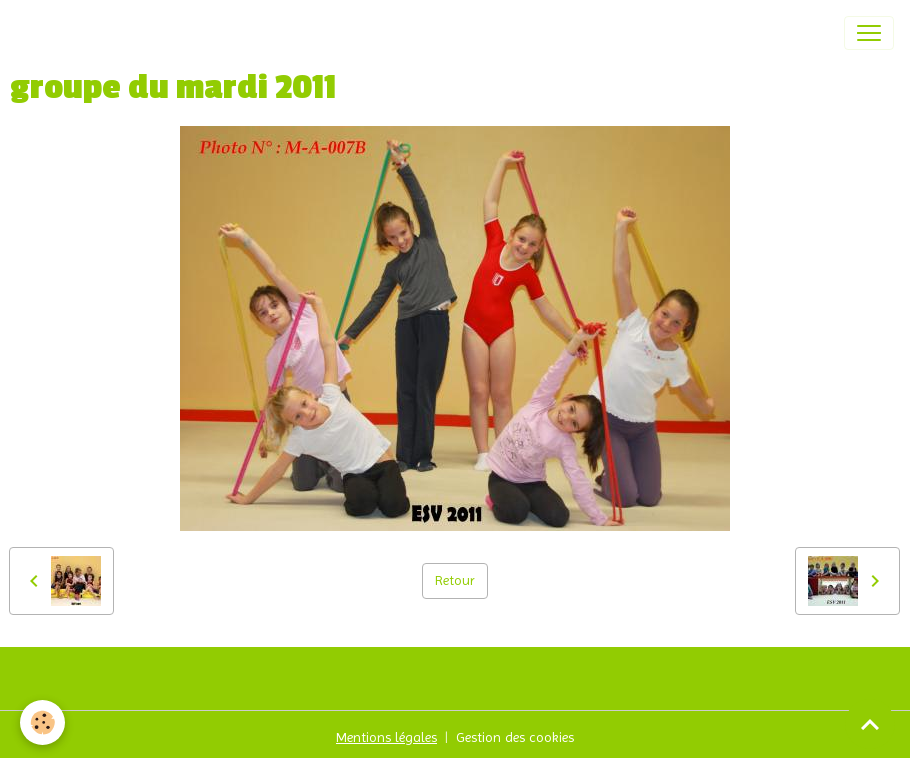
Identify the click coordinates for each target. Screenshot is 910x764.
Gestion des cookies (515, 737)
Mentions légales (386, 737)
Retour (455, 580)
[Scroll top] (870, 724)
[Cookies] (42, 722)
